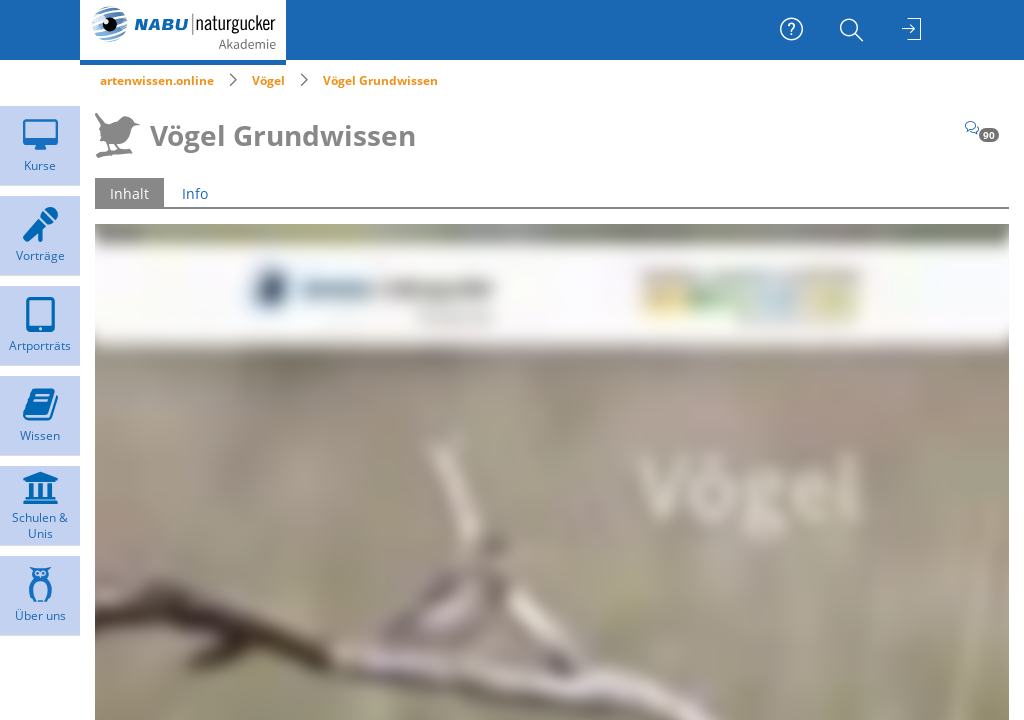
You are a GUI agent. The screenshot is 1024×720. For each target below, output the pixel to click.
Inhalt (129, 193)
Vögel (268, 80)
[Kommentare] (982, 127)
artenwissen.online (157, 80)
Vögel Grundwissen (380, 80)
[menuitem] (854, 30)
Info (195, 193)
